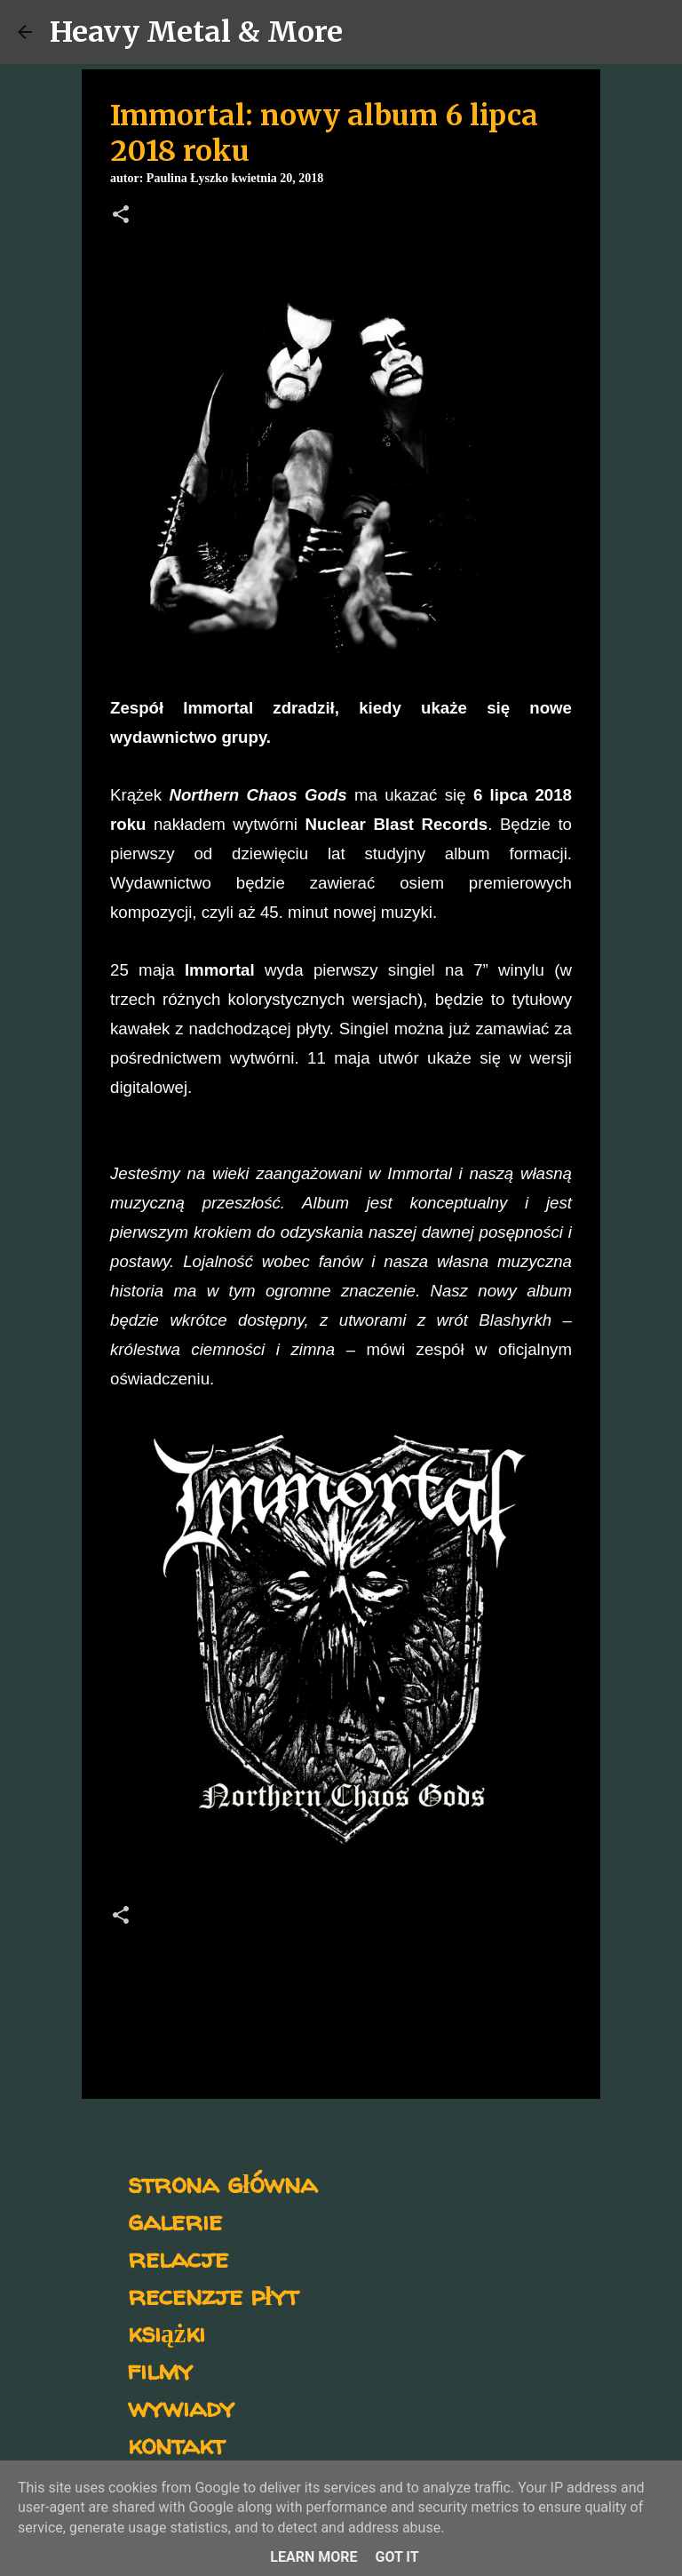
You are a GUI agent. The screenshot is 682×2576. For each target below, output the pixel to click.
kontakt (176, 2444)
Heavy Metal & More (196, 32)
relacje (178, 2257)
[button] (120, 215)
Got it (396, 2556)
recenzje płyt (213, 2295)
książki (166, 2332)
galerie (175, 2220)
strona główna (222, 2183)
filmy (160, 2369)
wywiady (181, 2407)
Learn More (313, 2556)
